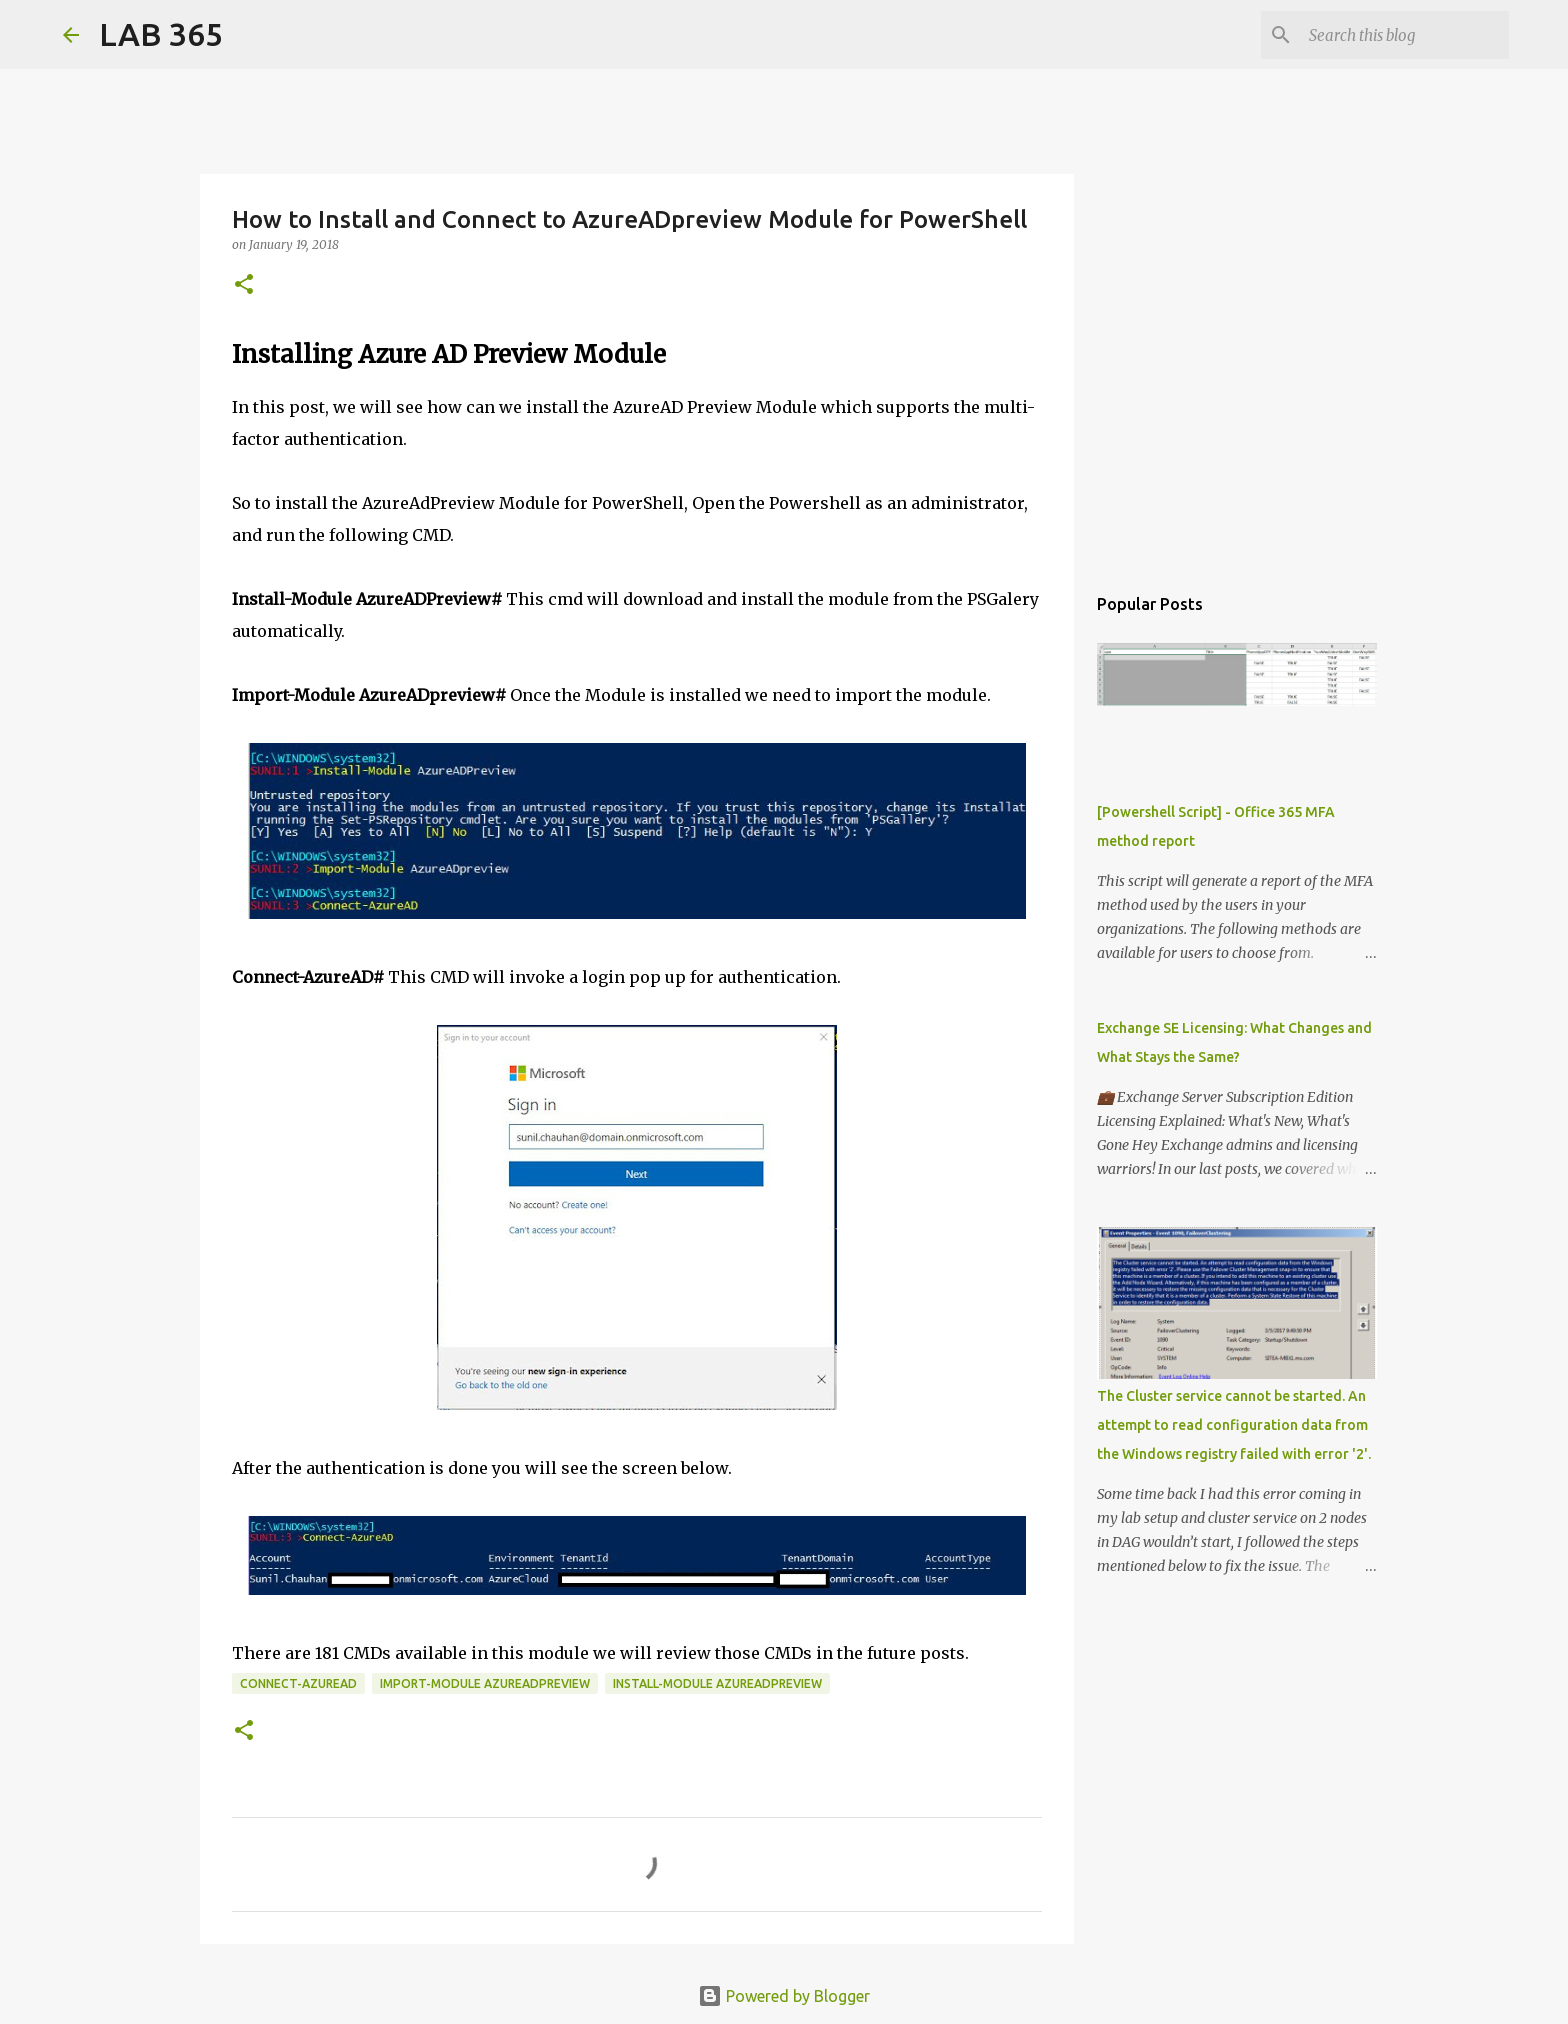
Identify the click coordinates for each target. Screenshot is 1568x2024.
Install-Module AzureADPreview (717, 1683)
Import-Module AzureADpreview (485, 1683)
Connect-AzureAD (298, 1683)
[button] (244, 285)
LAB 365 (161, 34)
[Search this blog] (1404, 35)
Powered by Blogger (784, 1996)
